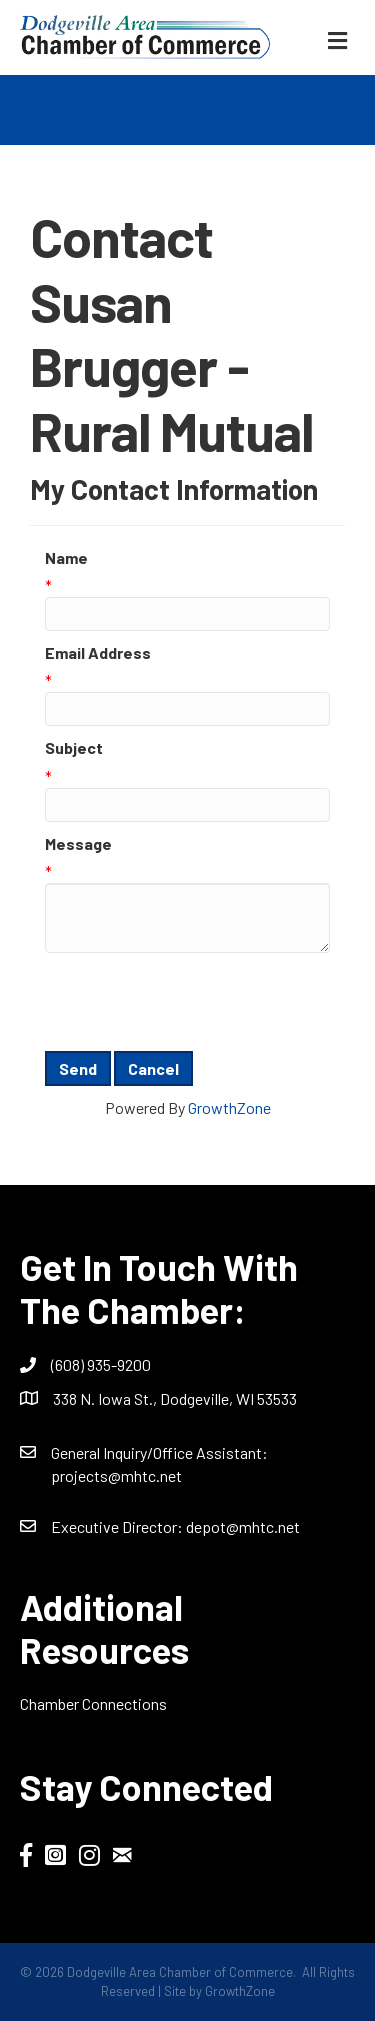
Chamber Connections (93, 1703)
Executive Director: (118, 1526)
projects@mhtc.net (116, 1475)
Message (78, 843)
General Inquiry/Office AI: (159, 1452)
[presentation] (197, 1002)
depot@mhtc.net (243, 1526)
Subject (74, 747)
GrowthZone (229, 1107)
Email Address (98, 652)
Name (66, 557)
